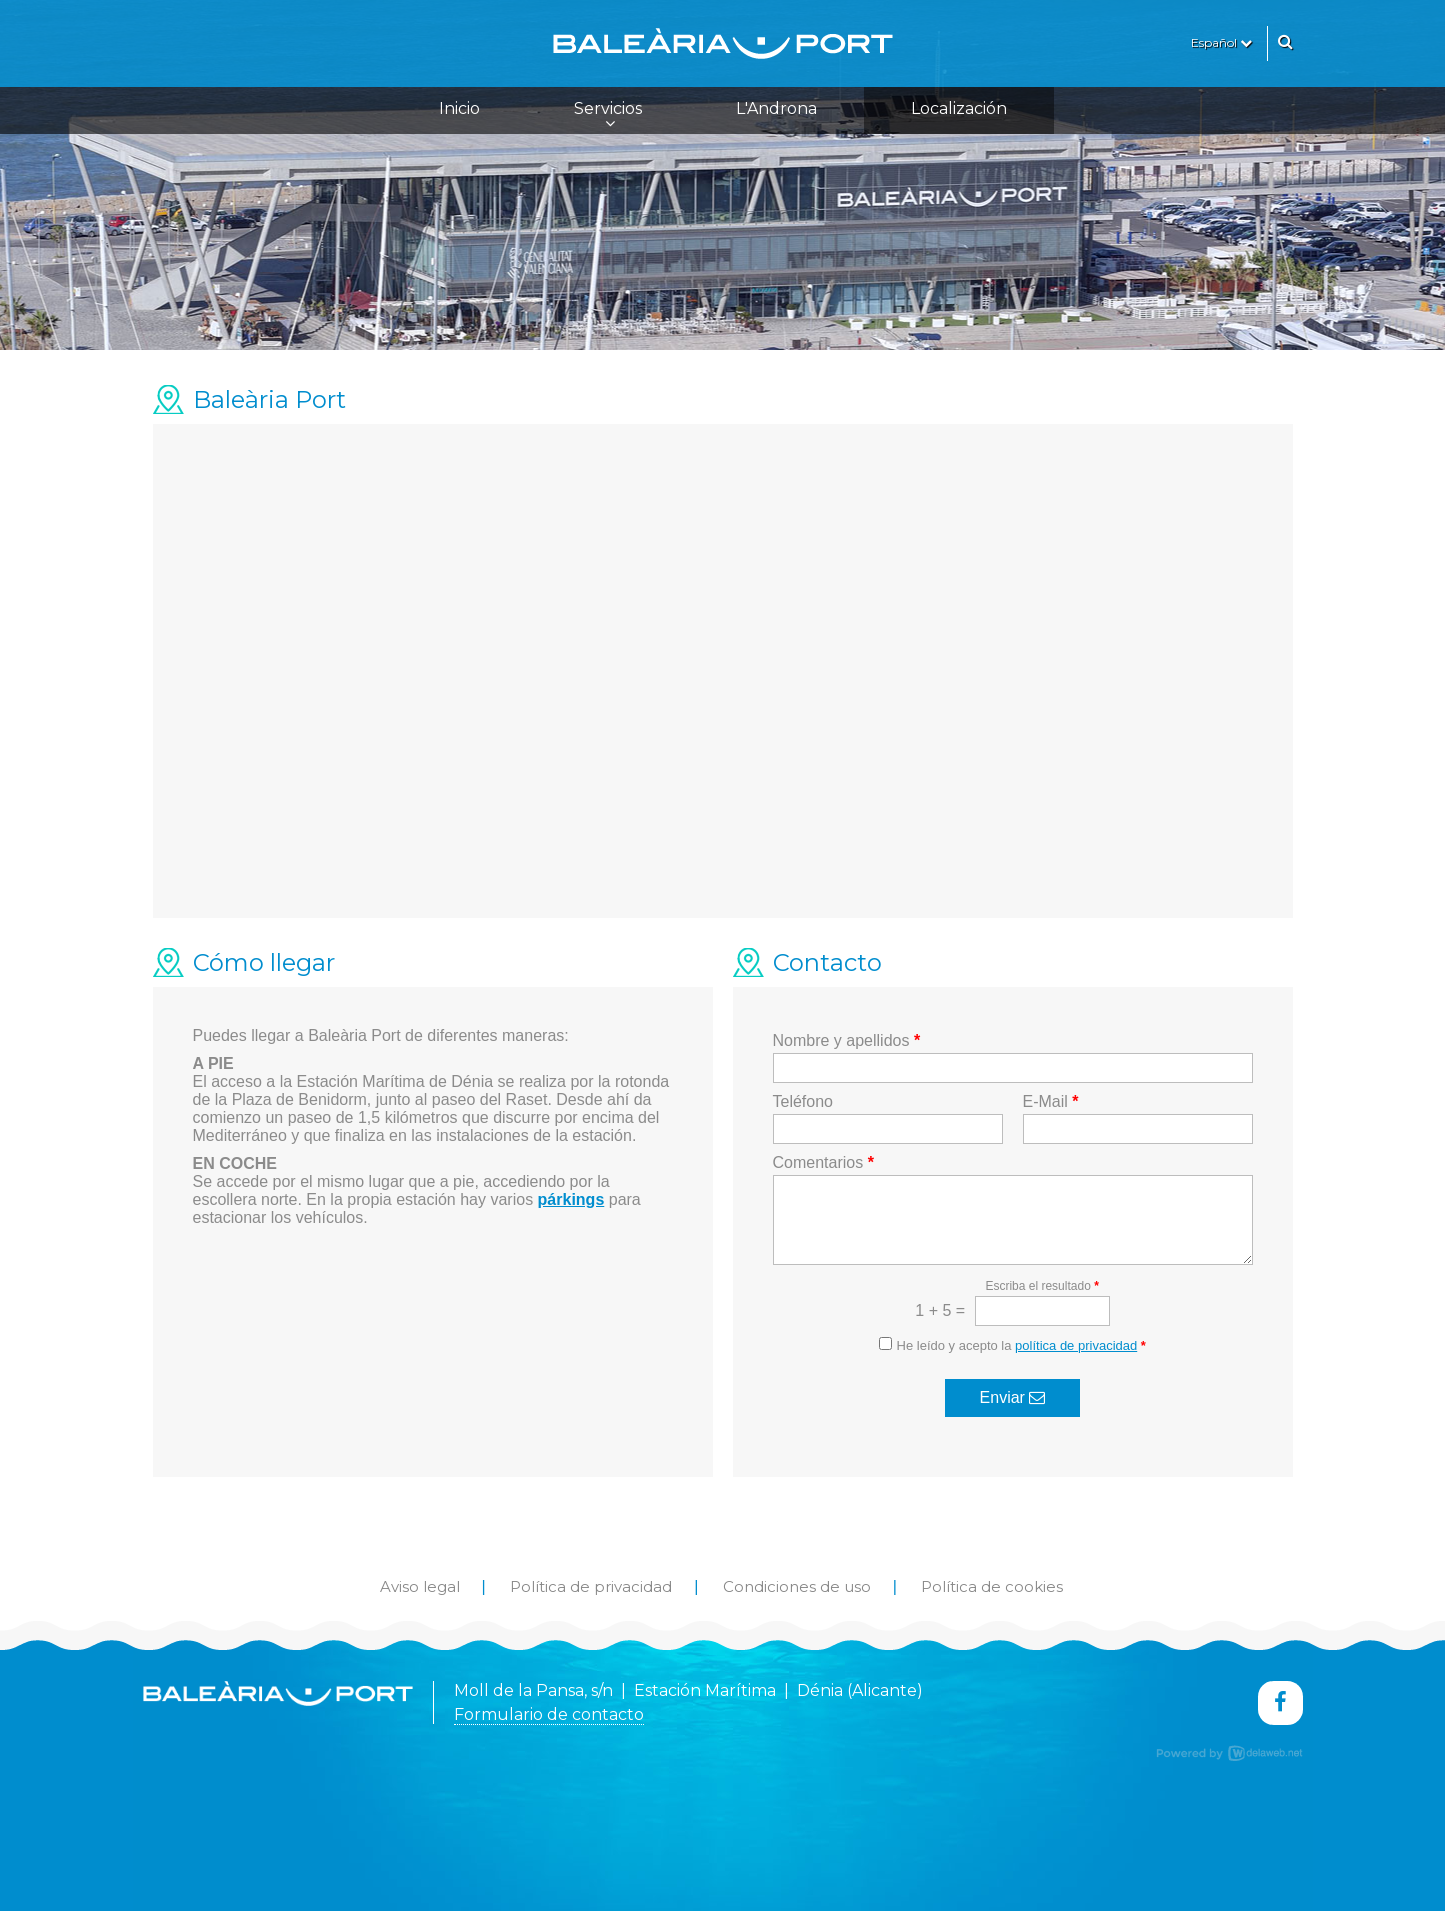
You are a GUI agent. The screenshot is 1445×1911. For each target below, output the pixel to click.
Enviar (1013, 1397)
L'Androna (776, 108)
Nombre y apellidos (847, 1040)
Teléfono (803, 1101)
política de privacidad (1076, 1345)
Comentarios (823, 1162)
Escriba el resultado (1041, 1286)
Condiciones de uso (797, 1586)
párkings (571, 1199)
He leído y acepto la (1021, 1345)
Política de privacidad (591, 1586)
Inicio (459, 108)
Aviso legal (420, 1586)
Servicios (608, 115)
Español (1221, 42)
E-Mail (1051, 1101)
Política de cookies (992, 1586)
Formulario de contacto (549, 1714)
